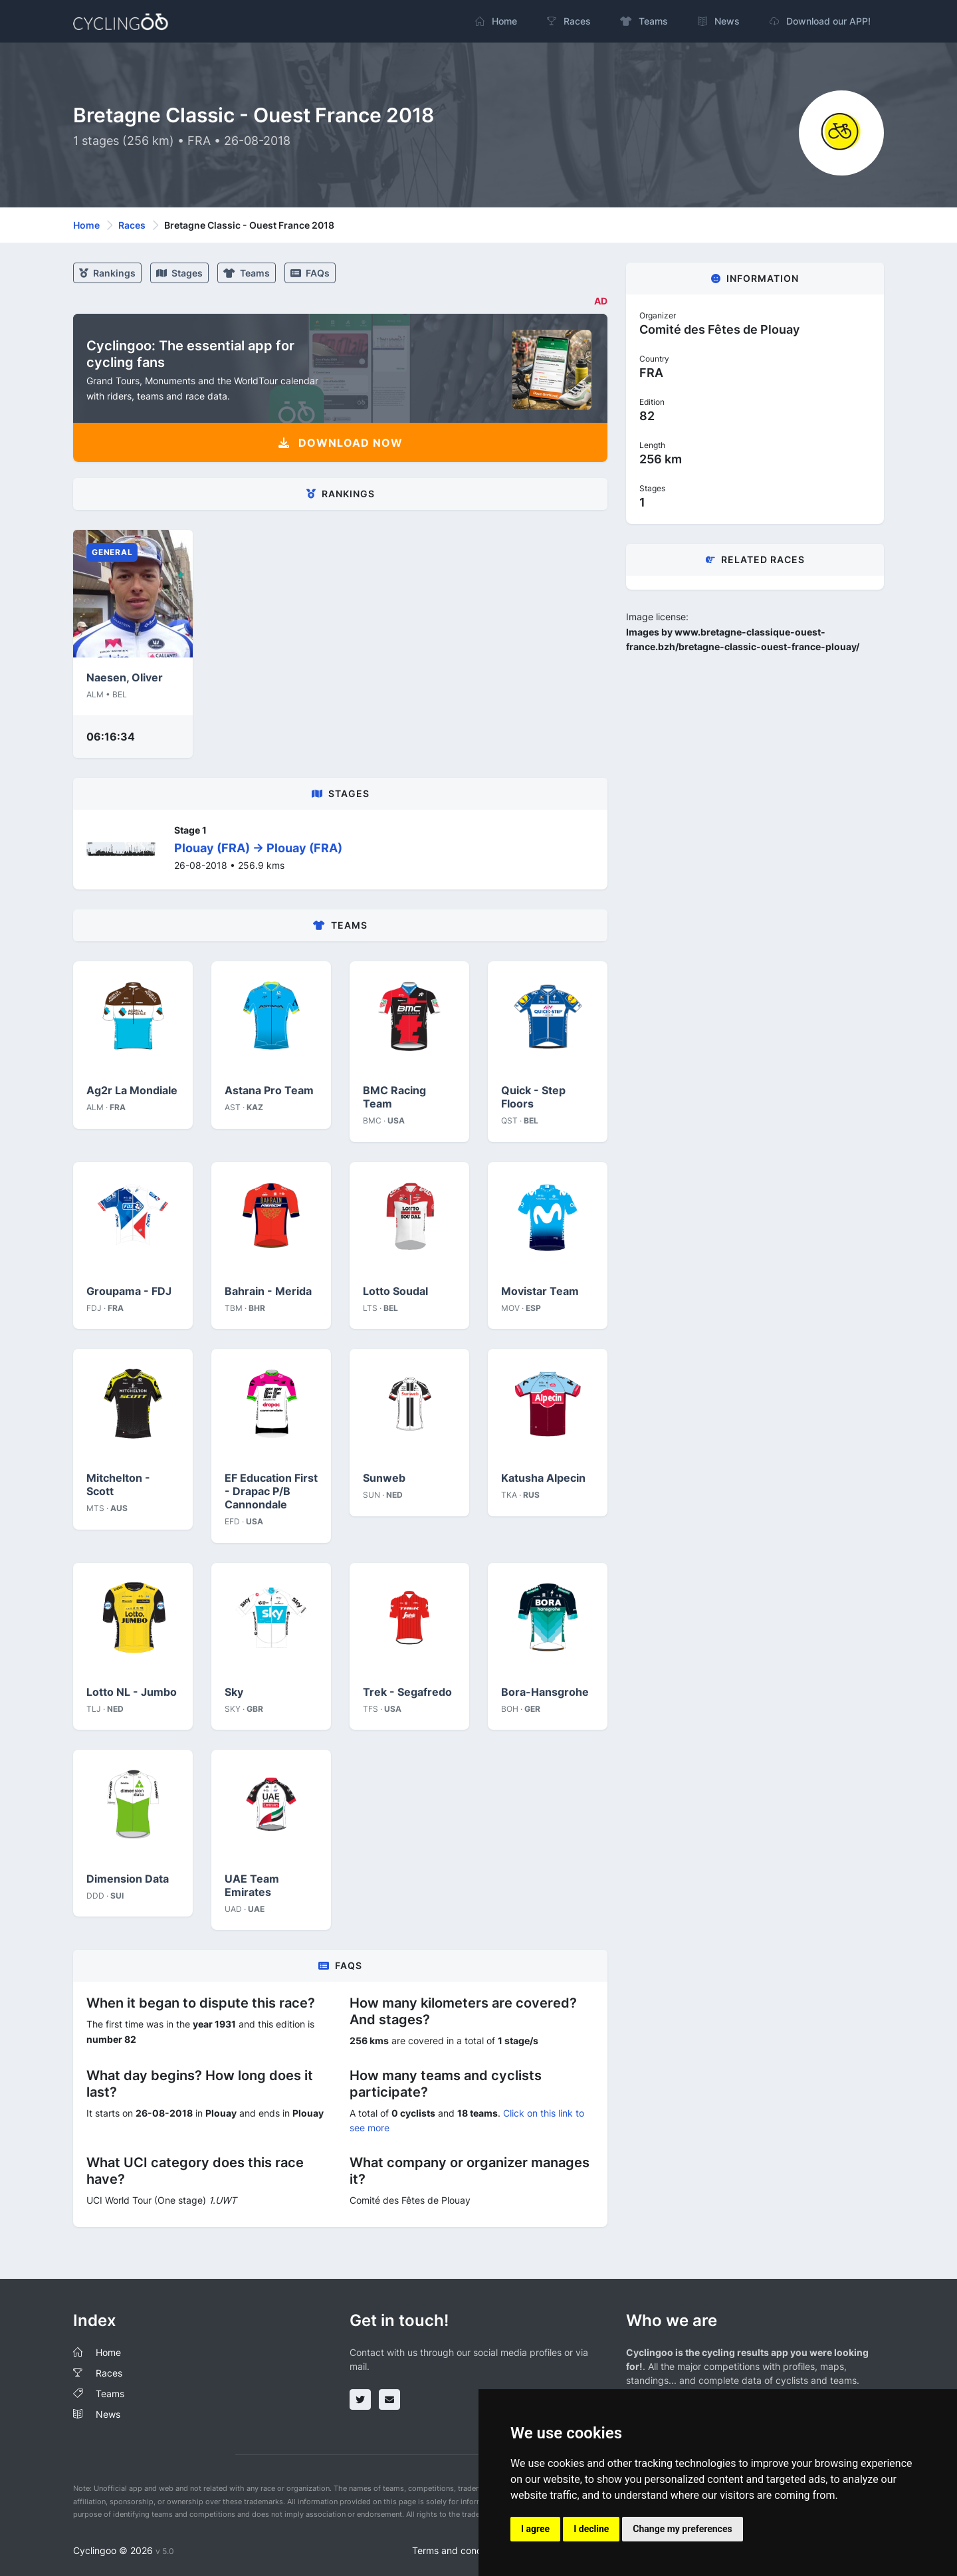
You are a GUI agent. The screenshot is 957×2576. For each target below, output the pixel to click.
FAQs (310, 273)
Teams (246, 273)
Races (132, 225)
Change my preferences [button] (682, 2528)
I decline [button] (591, 2528)
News (108, 2414)
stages (179, 273)
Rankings (107, 273)
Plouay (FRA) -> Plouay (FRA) (258, 848)
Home (86, 225)
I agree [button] (535, 2528)
